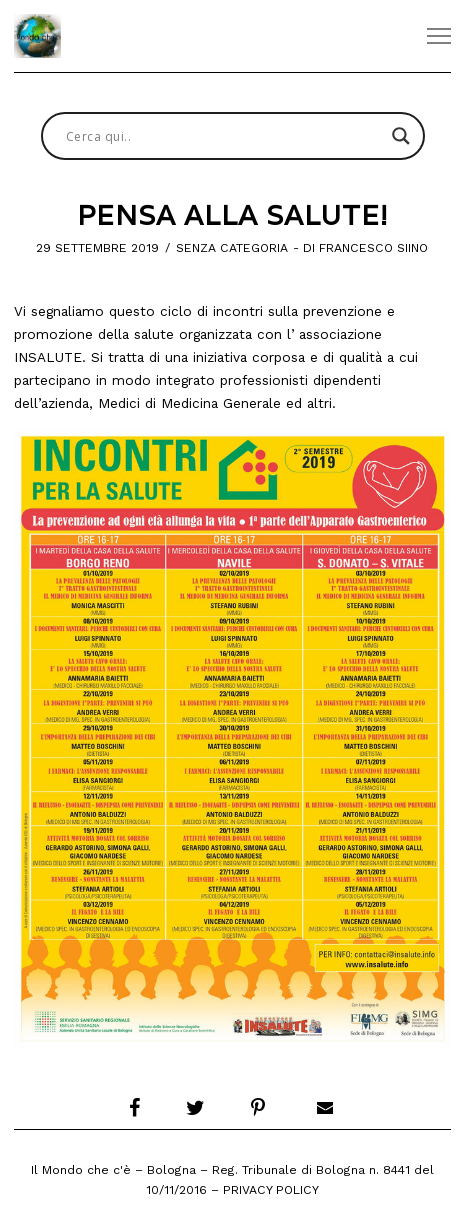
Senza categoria (232, 248)
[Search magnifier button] (401, 136)
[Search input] (224, 136)
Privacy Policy (271, 1190)
